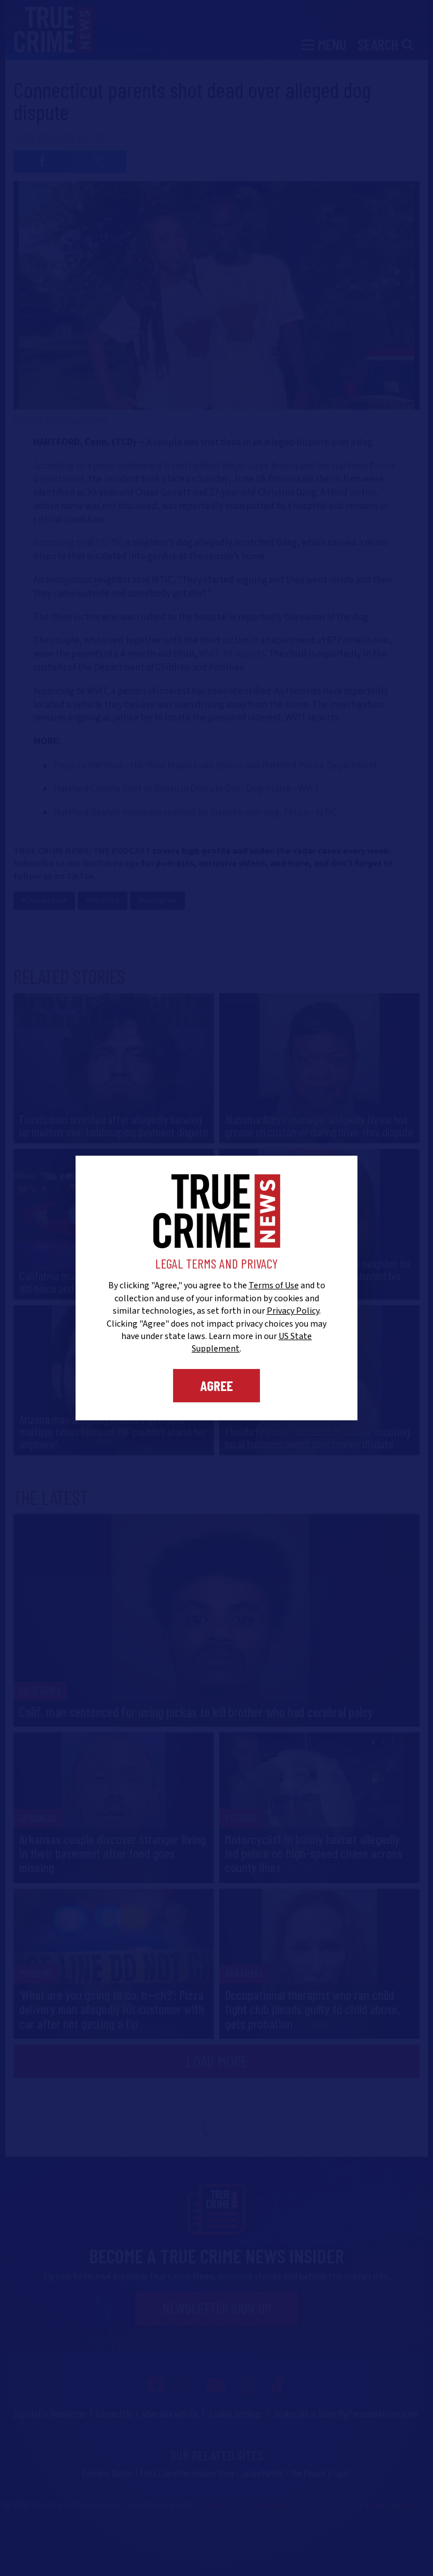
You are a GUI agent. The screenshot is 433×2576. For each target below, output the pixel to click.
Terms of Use (274, 1285)
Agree (216, 1385)
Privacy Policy (293, 1311)
